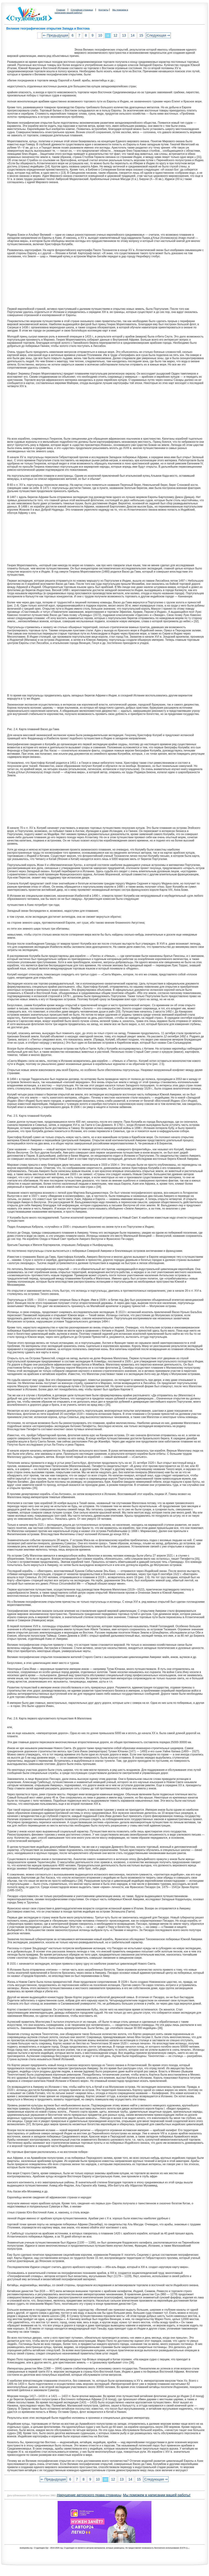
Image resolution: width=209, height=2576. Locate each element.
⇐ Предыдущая (55, 35)
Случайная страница (82, 10)
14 (132, 35)
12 (115, 35)
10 (100, 35)
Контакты (103, 10)
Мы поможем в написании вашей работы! (156, 2495)
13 (124, 35)
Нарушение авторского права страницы (89, 2495)
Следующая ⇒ (158, 35)
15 (141, 35)
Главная (60, 10)
